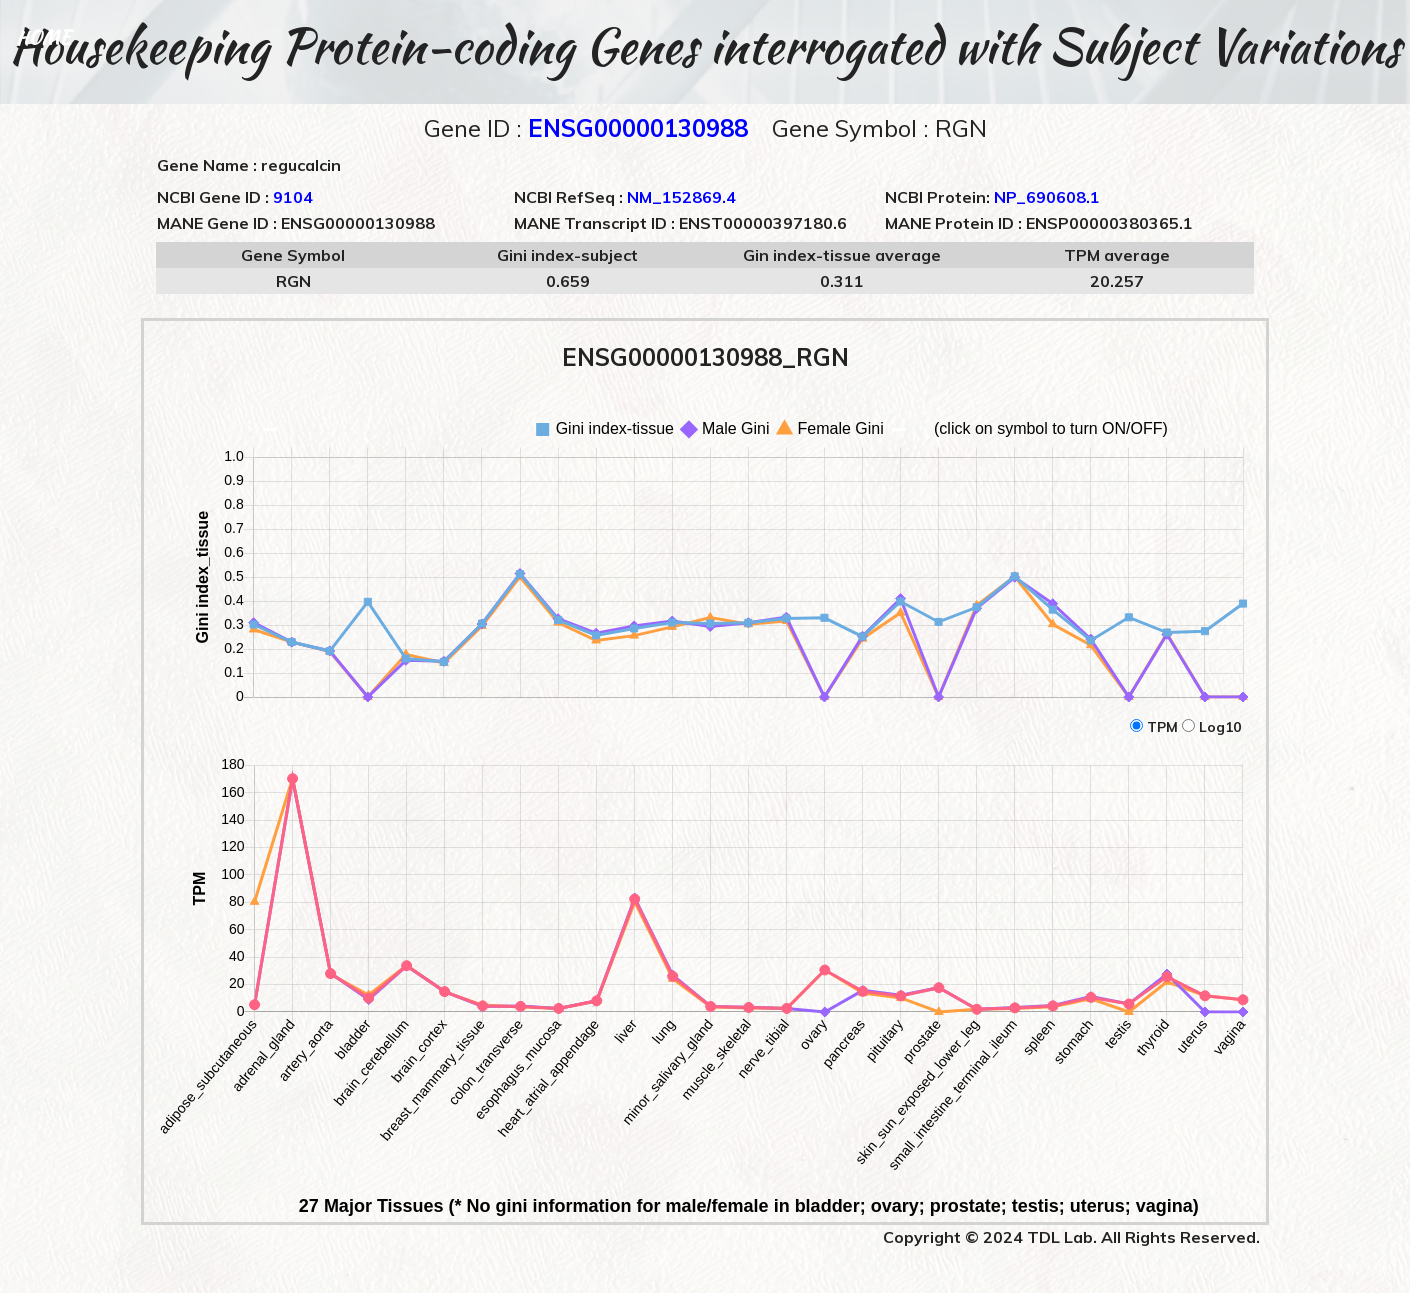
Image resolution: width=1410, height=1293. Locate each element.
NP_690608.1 (1047, 197)
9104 (293, 197)
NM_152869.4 (681, 197)
